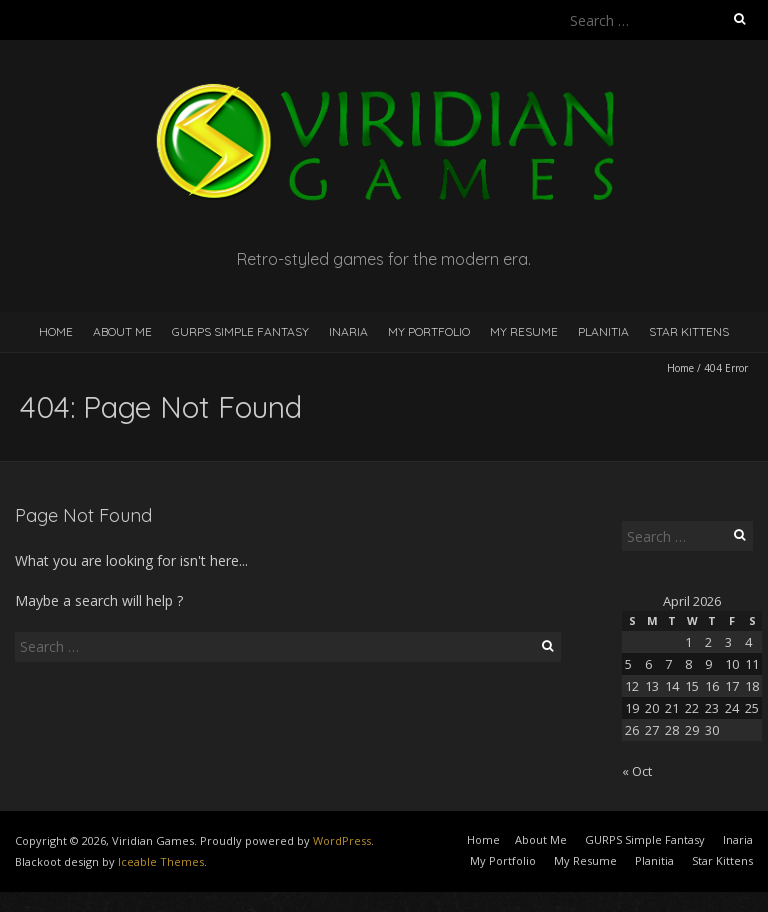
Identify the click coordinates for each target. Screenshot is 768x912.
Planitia (603, 331)
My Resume (524, 331)
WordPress (342, 840)
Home (56, 331)
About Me (122, 331)
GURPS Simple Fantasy (240, 331)
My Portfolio (429, 331)
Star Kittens (689, 331)
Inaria (348, 331)
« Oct (637, 771)
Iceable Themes (161, 861)
